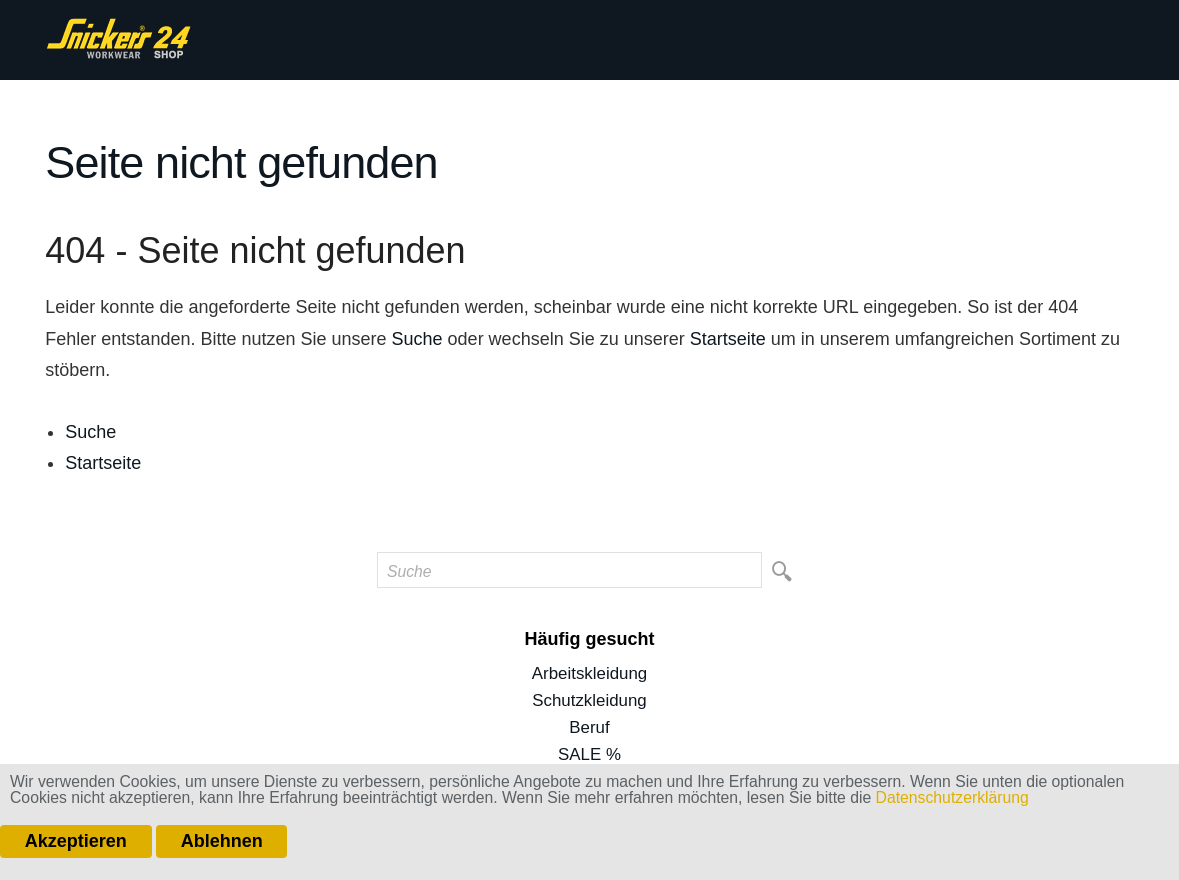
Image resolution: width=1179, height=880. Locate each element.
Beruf (589, 727)
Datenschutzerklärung (952, 797)
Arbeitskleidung (589, 673)
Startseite (728, 339)
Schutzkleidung (589, 700)
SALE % (589, 754)
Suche (417, 339)
